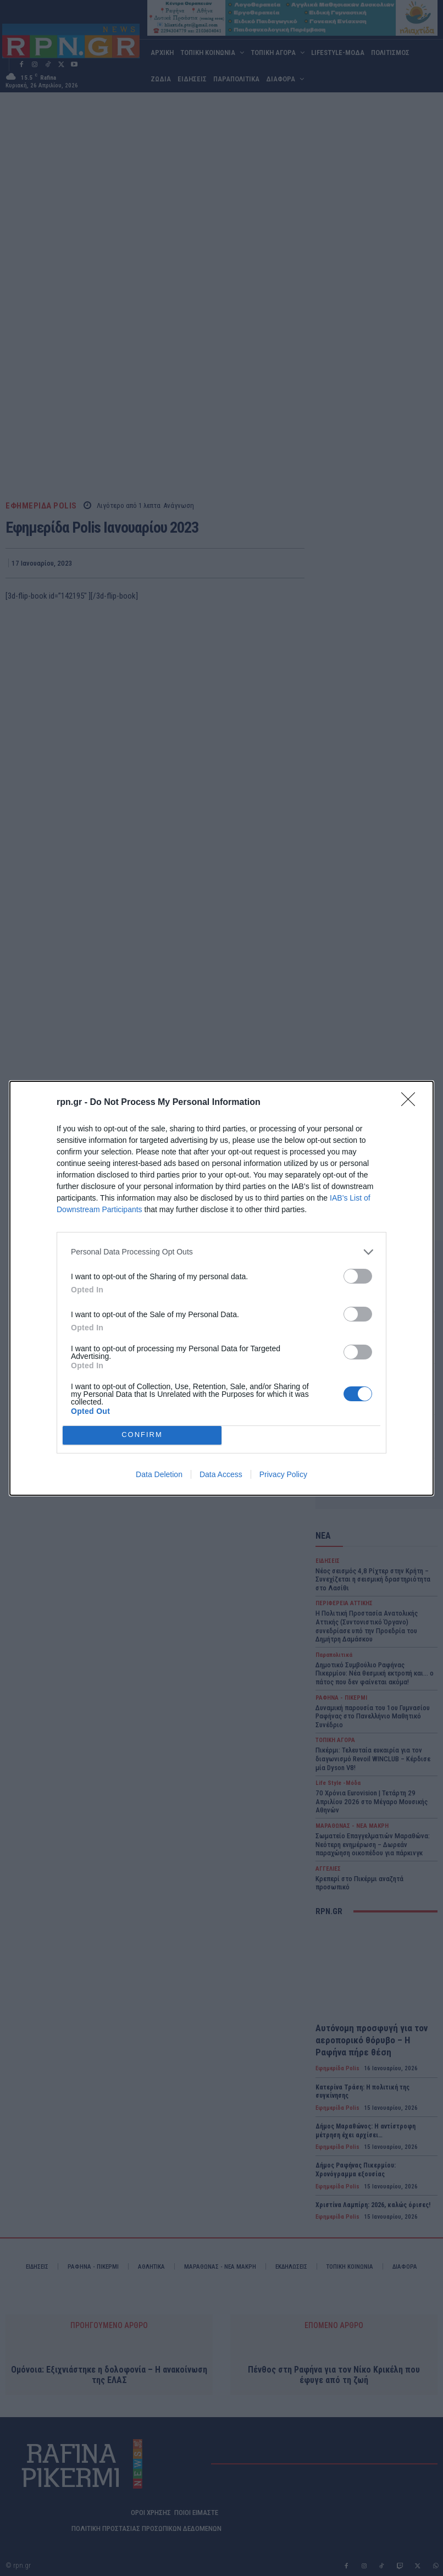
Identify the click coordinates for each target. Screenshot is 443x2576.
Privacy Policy (283, 1474)
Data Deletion (159, 1474)
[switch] (358, 1276)
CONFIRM (142, 1435)
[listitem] (221, 1252)
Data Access (221, 1474)
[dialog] (221, 1288)
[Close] (411, 1102)
